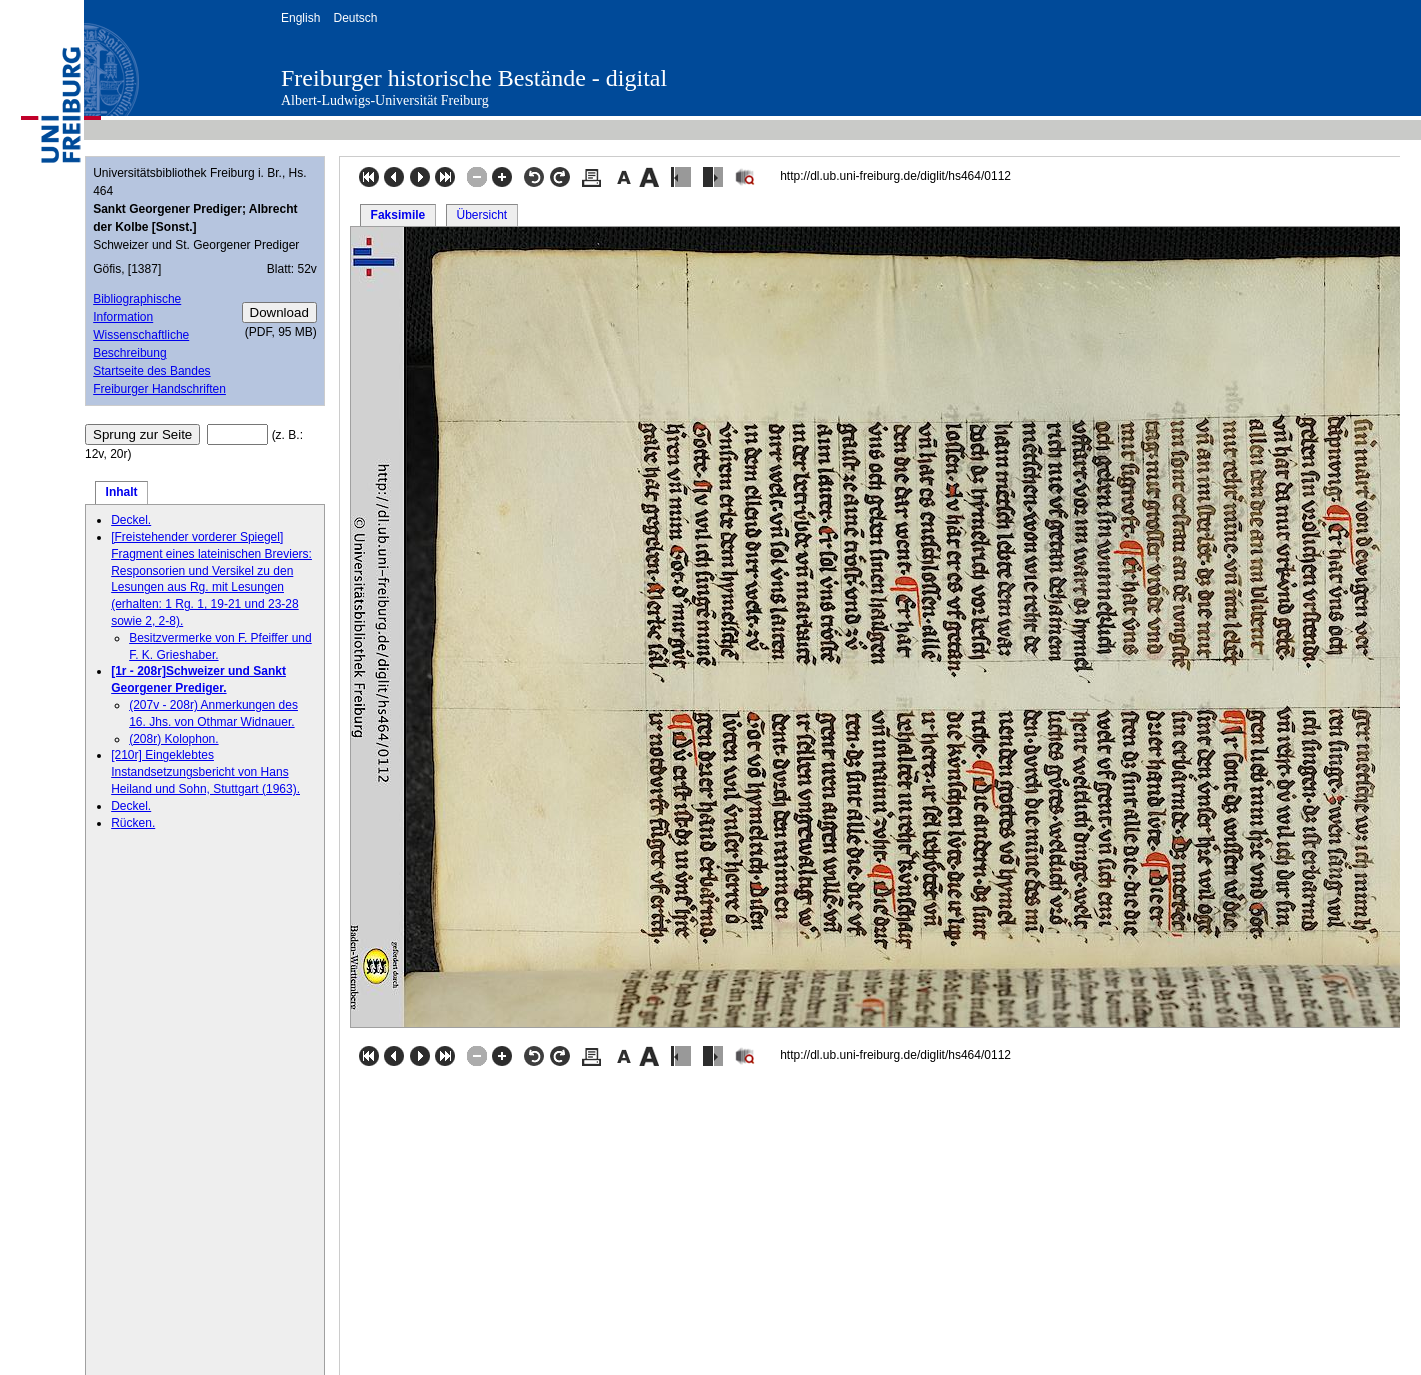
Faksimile (398, 215)
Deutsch (355, 18)
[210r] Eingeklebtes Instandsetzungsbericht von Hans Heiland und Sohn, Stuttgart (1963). (205, 772)
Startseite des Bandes (151, 371)
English (300, 18)
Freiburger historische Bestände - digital (474, 78)
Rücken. (133, 823)
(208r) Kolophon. (173, 739)
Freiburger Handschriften (159, 389)
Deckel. (131, 520)
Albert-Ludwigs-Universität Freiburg (385, 100)
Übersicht (481, 215)
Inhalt (122, 492)
